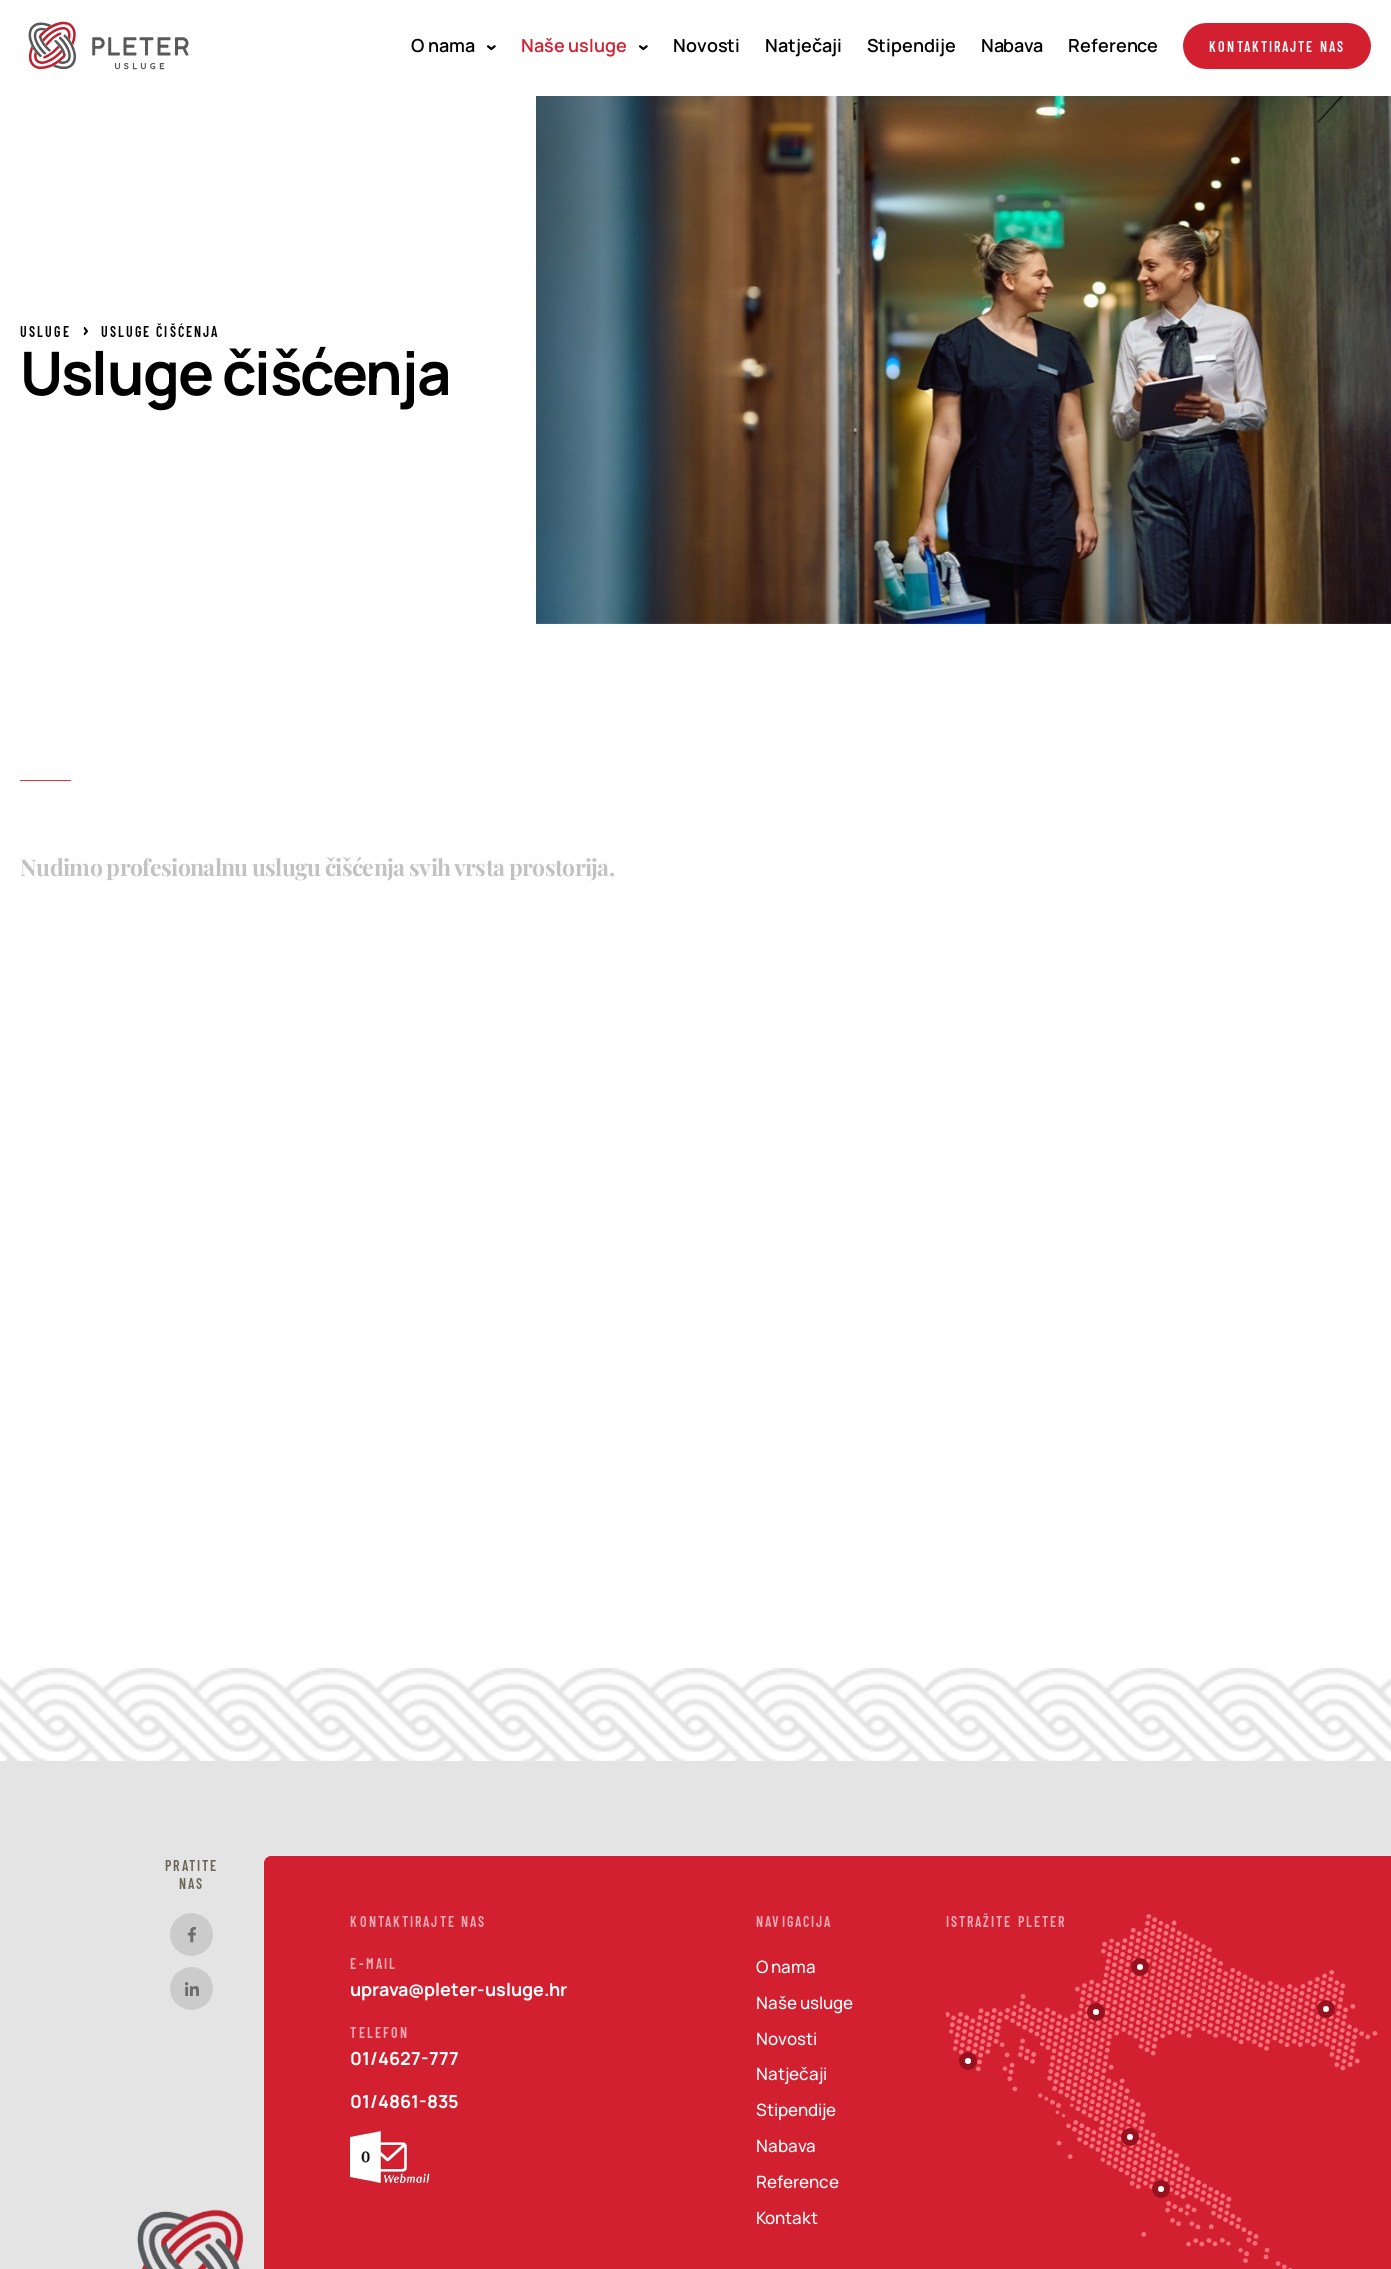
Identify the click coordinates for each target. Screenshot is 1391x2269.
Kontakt (787, 2217)
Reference (1113, 45)
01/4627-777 (404, 2058)
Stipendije (911, 45)
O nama (453, 45)
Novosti (706, 45)
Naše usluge (584, 45)
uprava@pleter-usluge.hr (458, 1989)
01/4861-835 (404, 2101)
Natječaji (803, 45)
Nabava (1012, 45)
